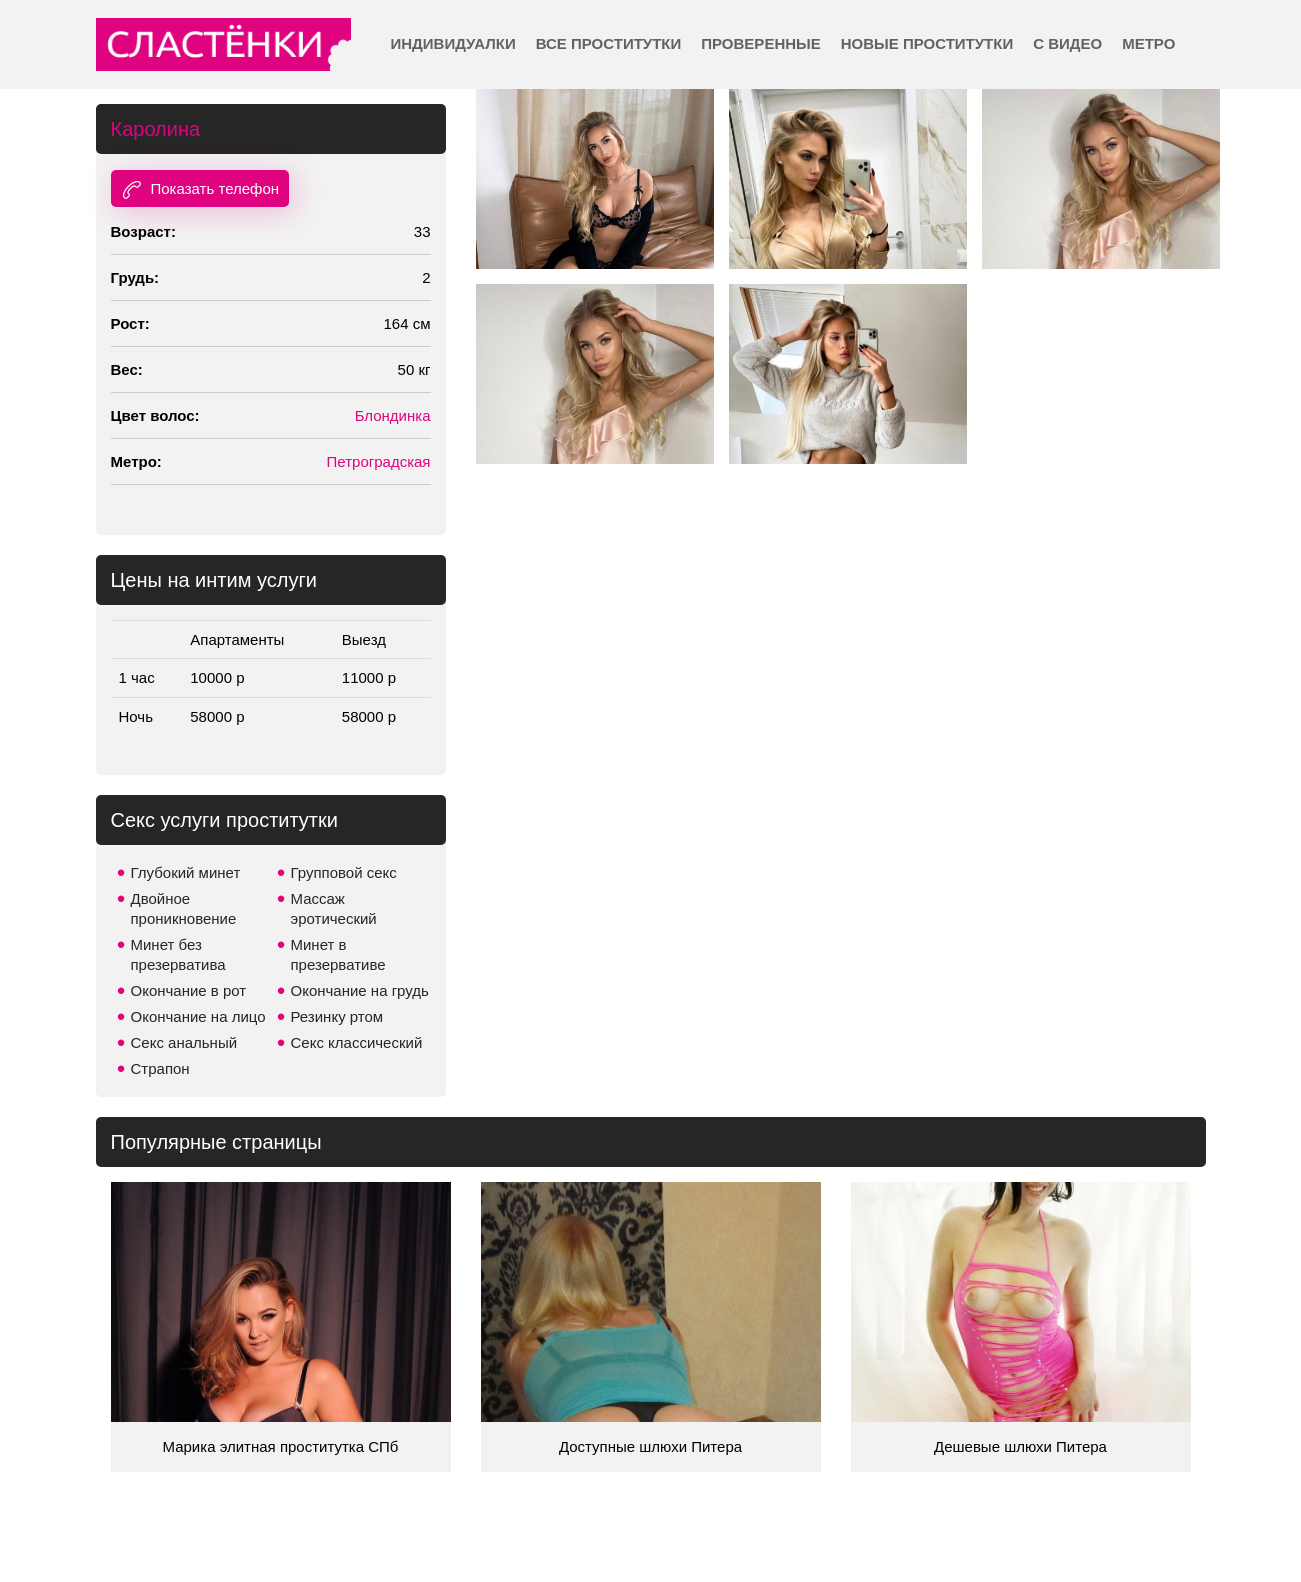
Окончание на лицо (198, 1016)
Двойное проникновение (184, 908)
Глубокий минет (186, 872)
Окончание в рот (189, 990)
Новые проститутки (927, 43)
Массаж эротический (334, 908)
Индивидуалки (453, 43)
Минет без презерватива (178, 954)
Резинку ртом (337, 1016)
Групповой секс (344, 872)
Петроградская (379, 461)
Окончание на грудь (360, 990)
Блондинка (393, 415)
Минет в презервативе (338, 954)
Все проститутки (609, 43)
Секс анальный (184, 1042)
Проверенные (760, 43)
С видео (1067, 43)
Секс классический (357, 1042)
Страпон (160, 1068)
